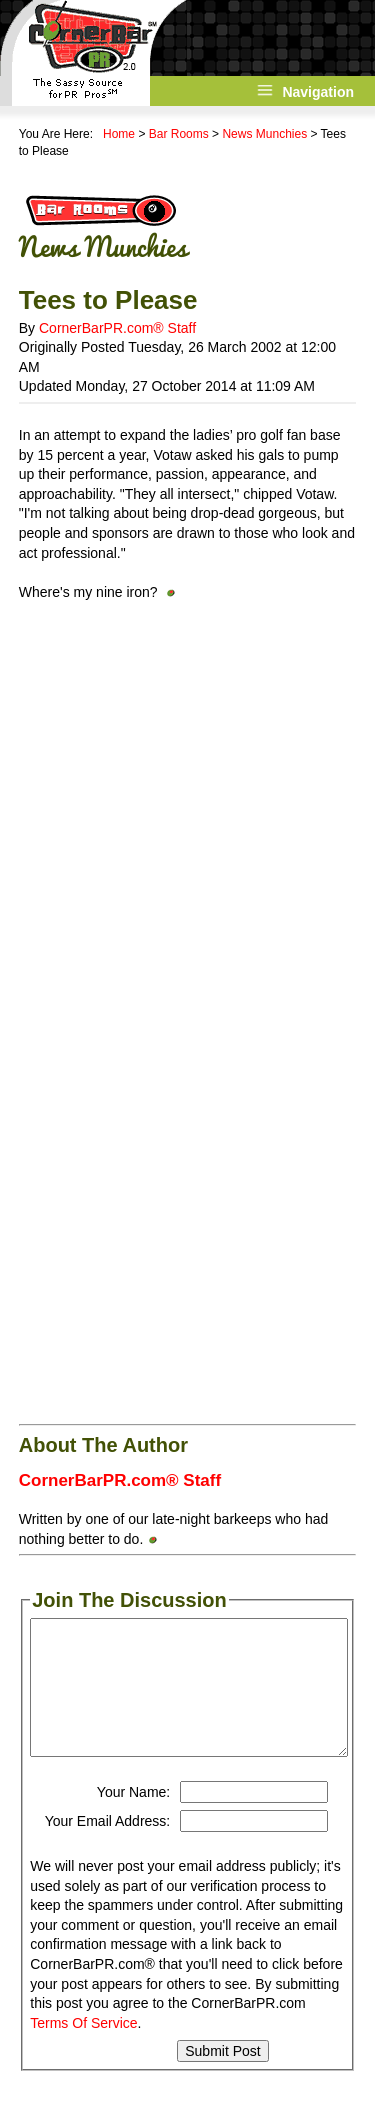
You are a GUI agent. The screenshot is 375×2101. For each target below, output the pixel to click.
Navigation (318, 92)
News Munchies (264, 134)
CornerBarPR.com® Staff (117, 328)
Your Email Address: (108, 1821)
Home (119, 134)
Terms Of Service (83, 2023)
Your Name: (133, 1792)
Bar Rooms (179, 134)
